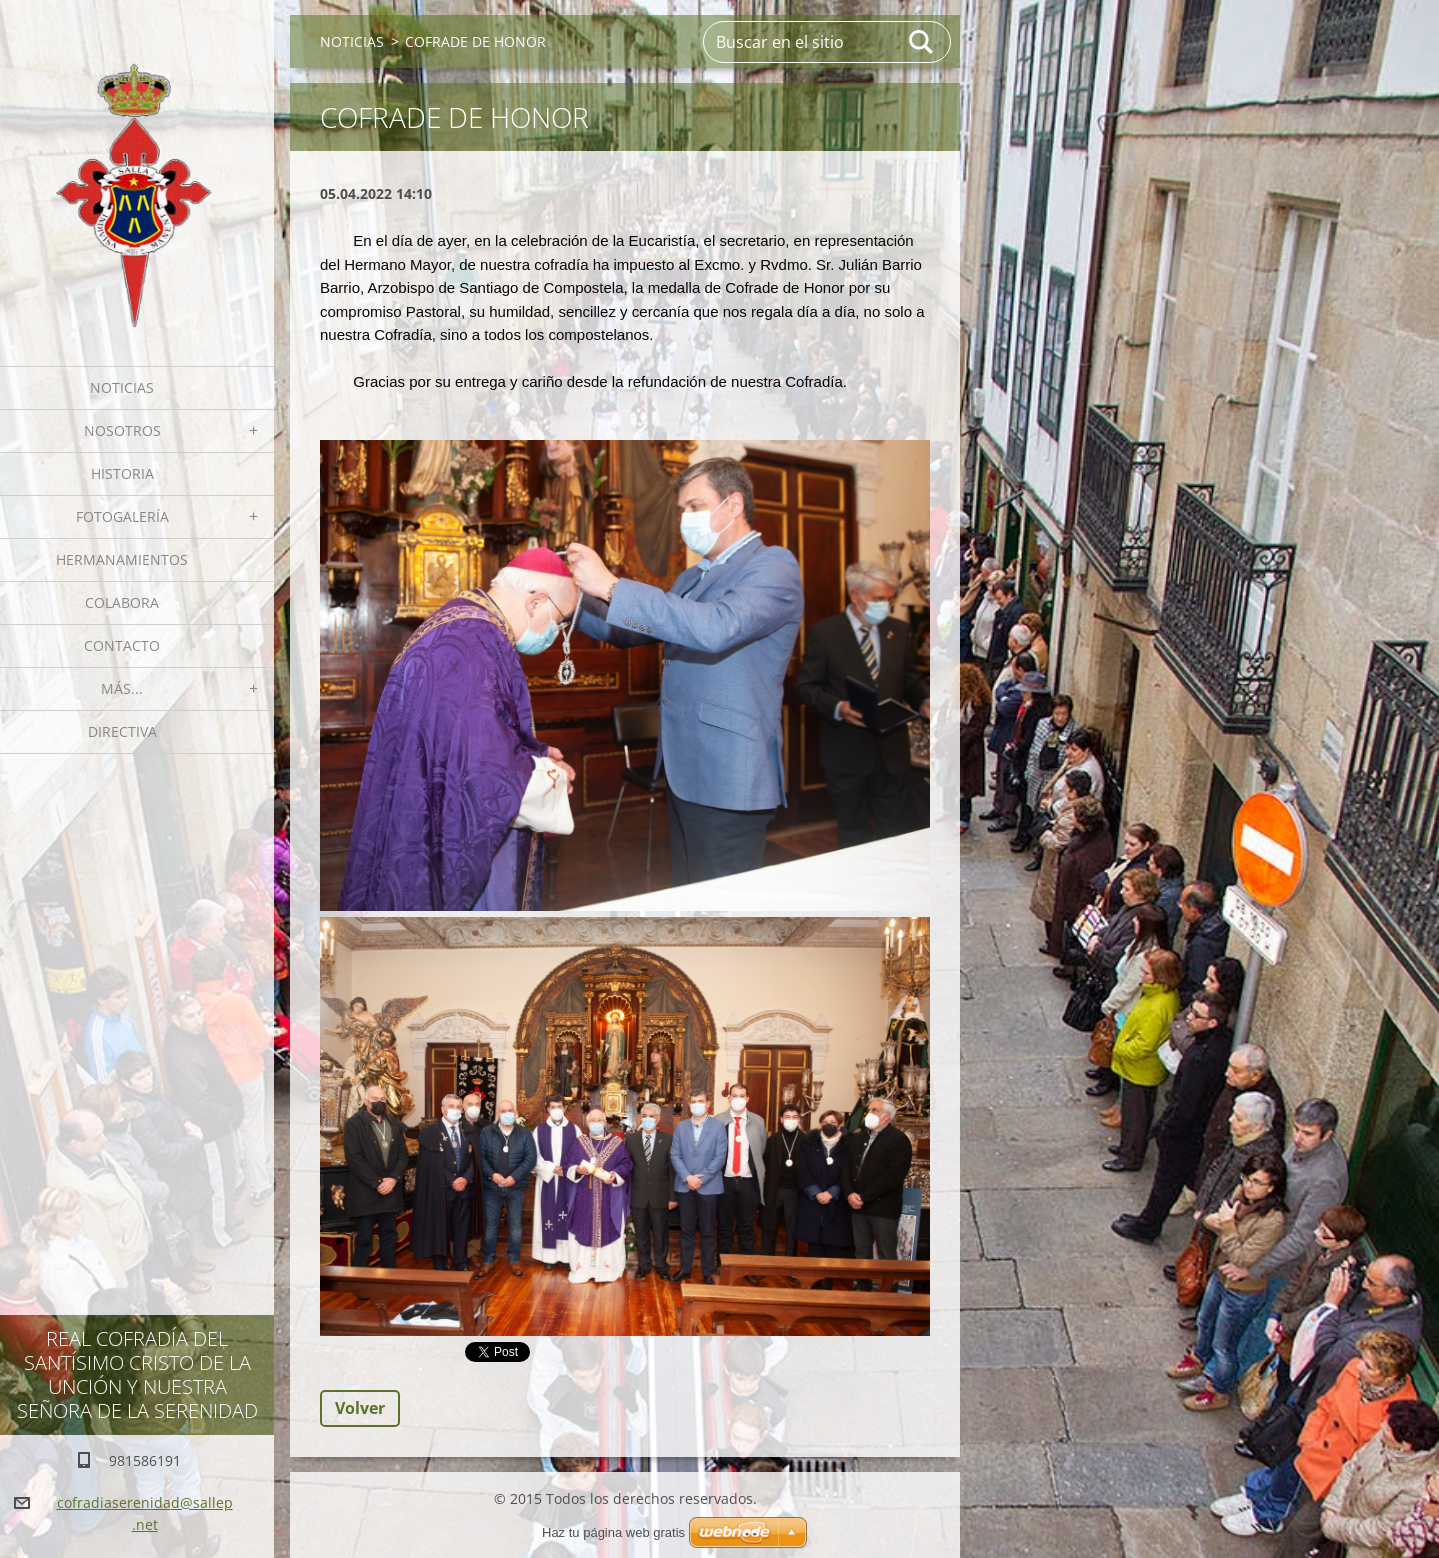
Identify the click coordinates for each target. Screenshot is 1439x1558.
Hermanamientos (122, 559)
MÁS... (122, 688)
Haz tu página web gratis (613, 1532)
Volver (360, 1408)
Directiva (122, 731)
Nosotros (122, 430)
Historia (122, 473)
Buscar (922, 42)
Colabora (122, 602)
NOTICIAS (122, 387)
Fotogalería (122, 516)
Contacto (122, 645)
